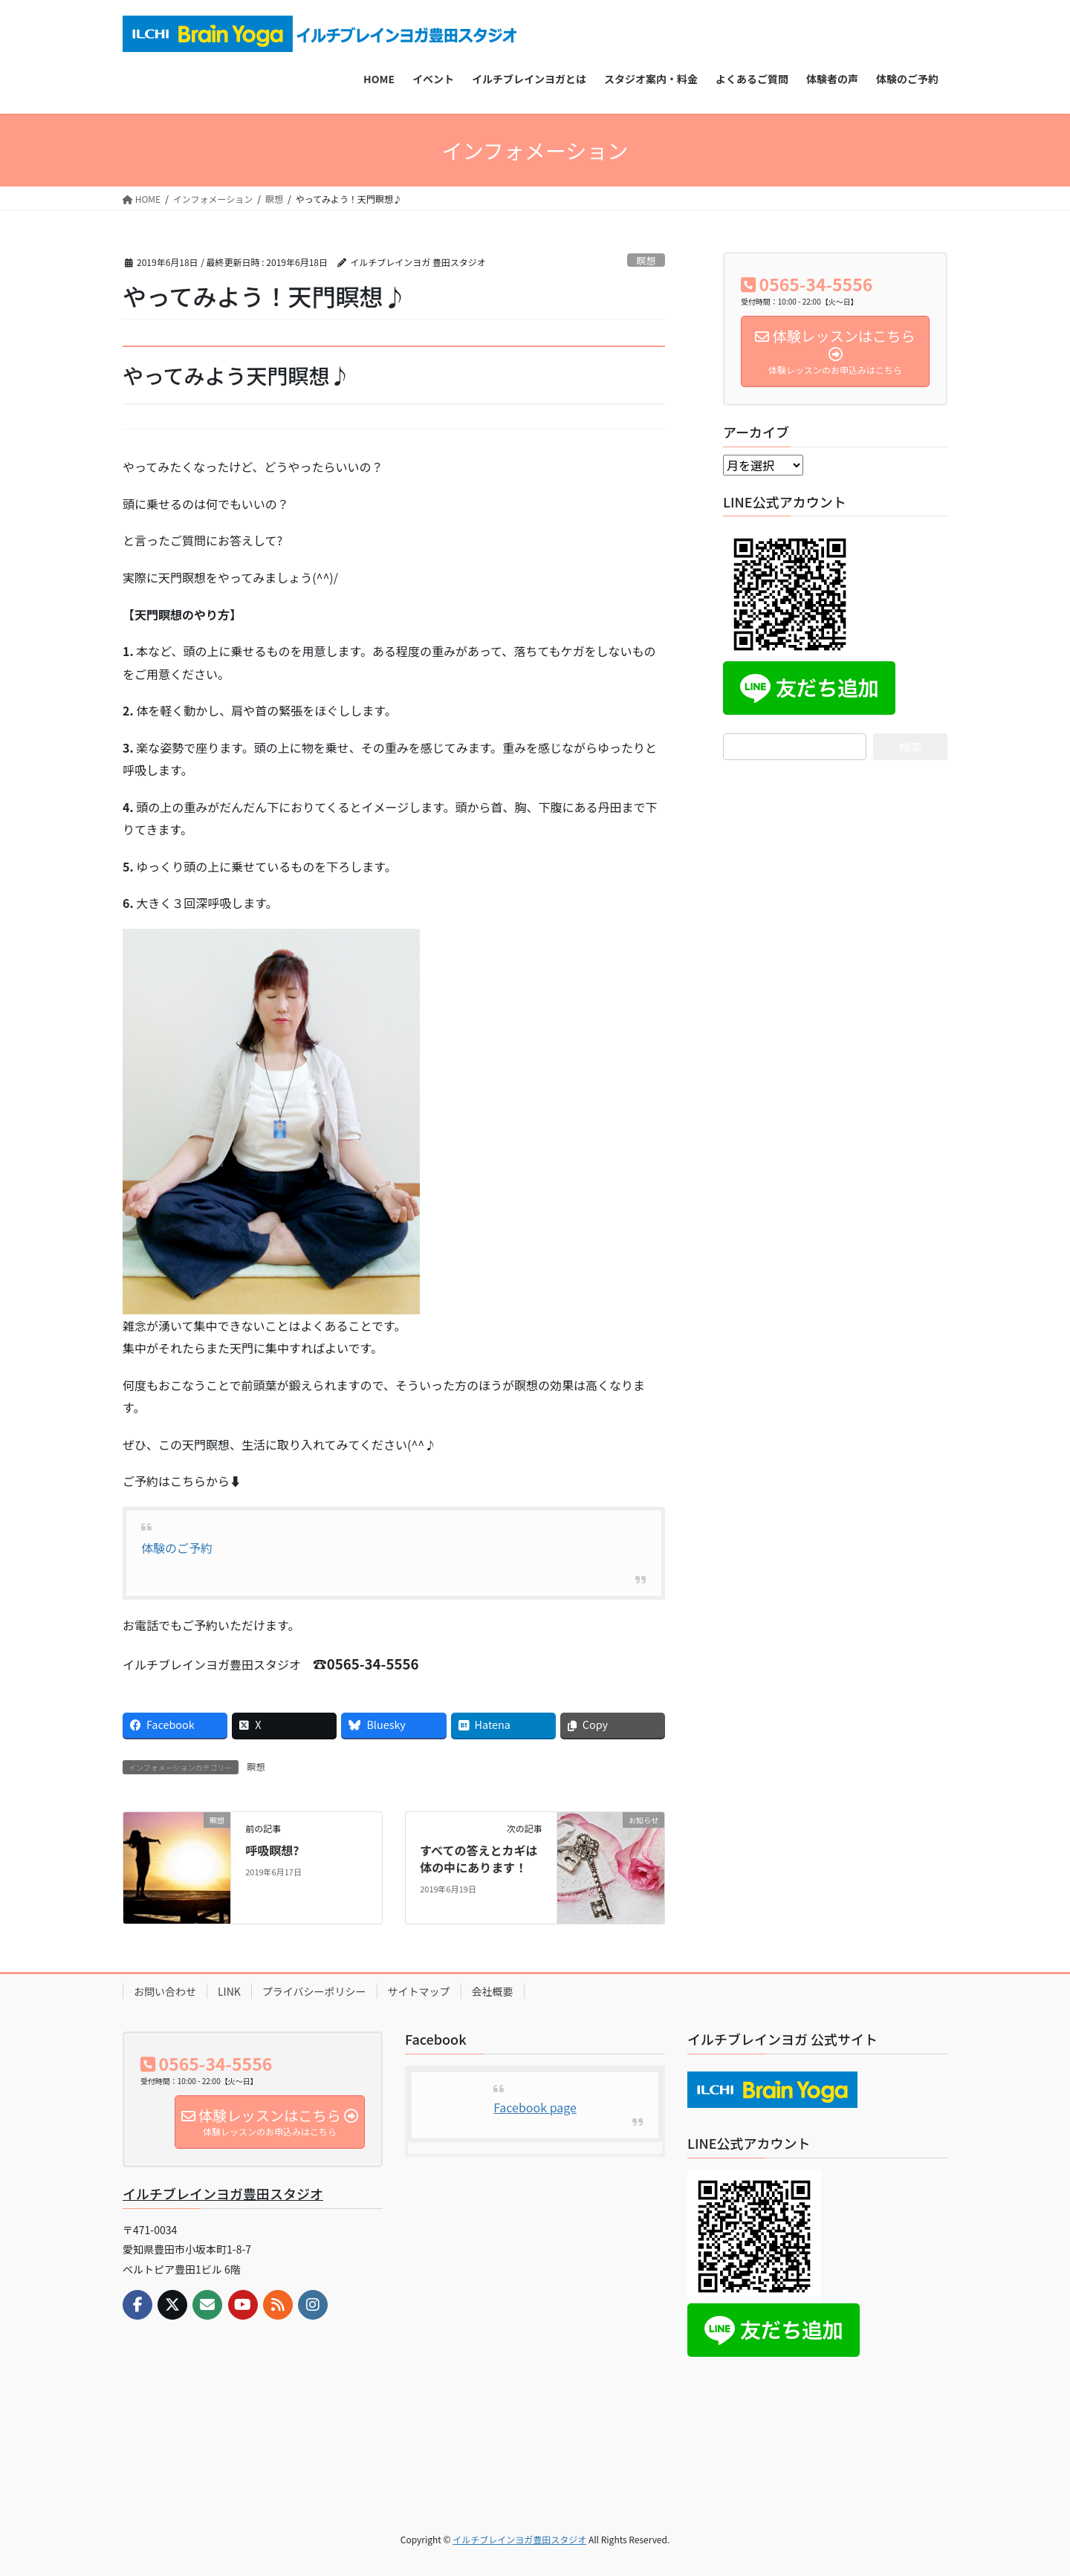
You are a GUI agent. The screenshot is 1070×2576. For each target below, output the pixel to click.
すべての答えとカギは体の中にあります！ (478, 1858)
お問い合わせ (165, 1991)
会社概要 (492, 1991)
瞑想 (646, 260)
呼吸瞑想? (272, 1850)
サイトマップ (419, 1991)
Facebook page (535, 2107)
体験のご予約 (177, 1548)
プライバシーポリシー (314, 1991)
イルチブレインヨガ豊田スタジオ (223, 2193)
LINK (229, 1991)
